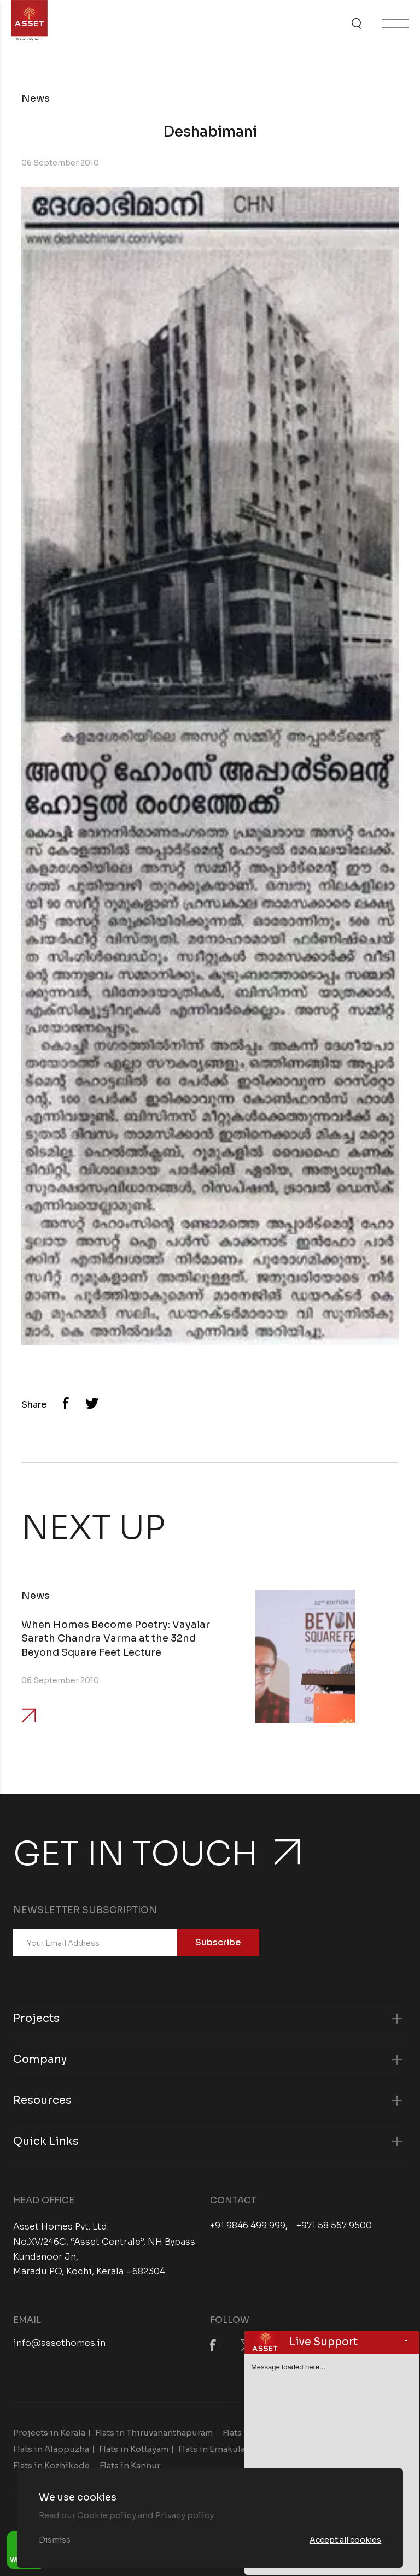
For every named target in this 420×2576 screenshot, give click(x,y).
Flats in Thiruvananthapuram (154, 2432)
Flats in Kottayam (133, 2449)
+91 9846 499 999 (247, 2225)
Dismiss (55, 2540)
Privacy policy (184, 2515)
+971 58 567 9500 (334, 2225)
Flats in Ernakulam (215, 2449)
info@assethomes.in (59, 2343)
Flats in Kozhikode (51, 2465)
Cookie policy (106, 2515)
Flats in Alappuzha (51, 2449)
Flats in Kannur (130, 2465)
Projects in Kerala (49, 2432)
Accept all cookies (345, 2540)
